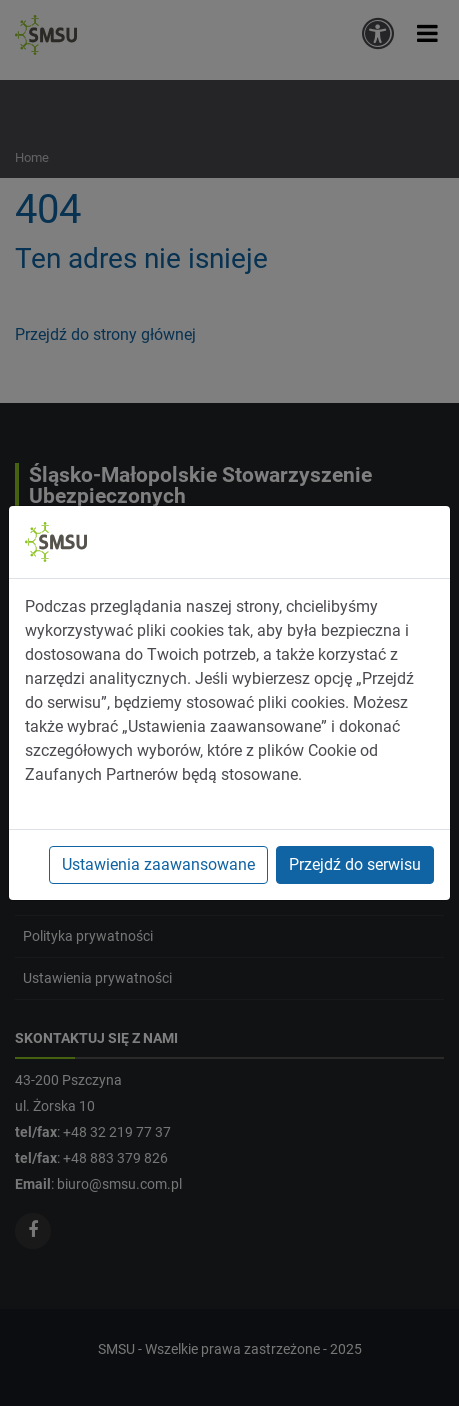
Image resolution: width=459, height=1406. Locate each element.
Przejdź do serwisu (355, 864)
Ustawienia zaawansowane (158, 864)
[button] (427, 33)
